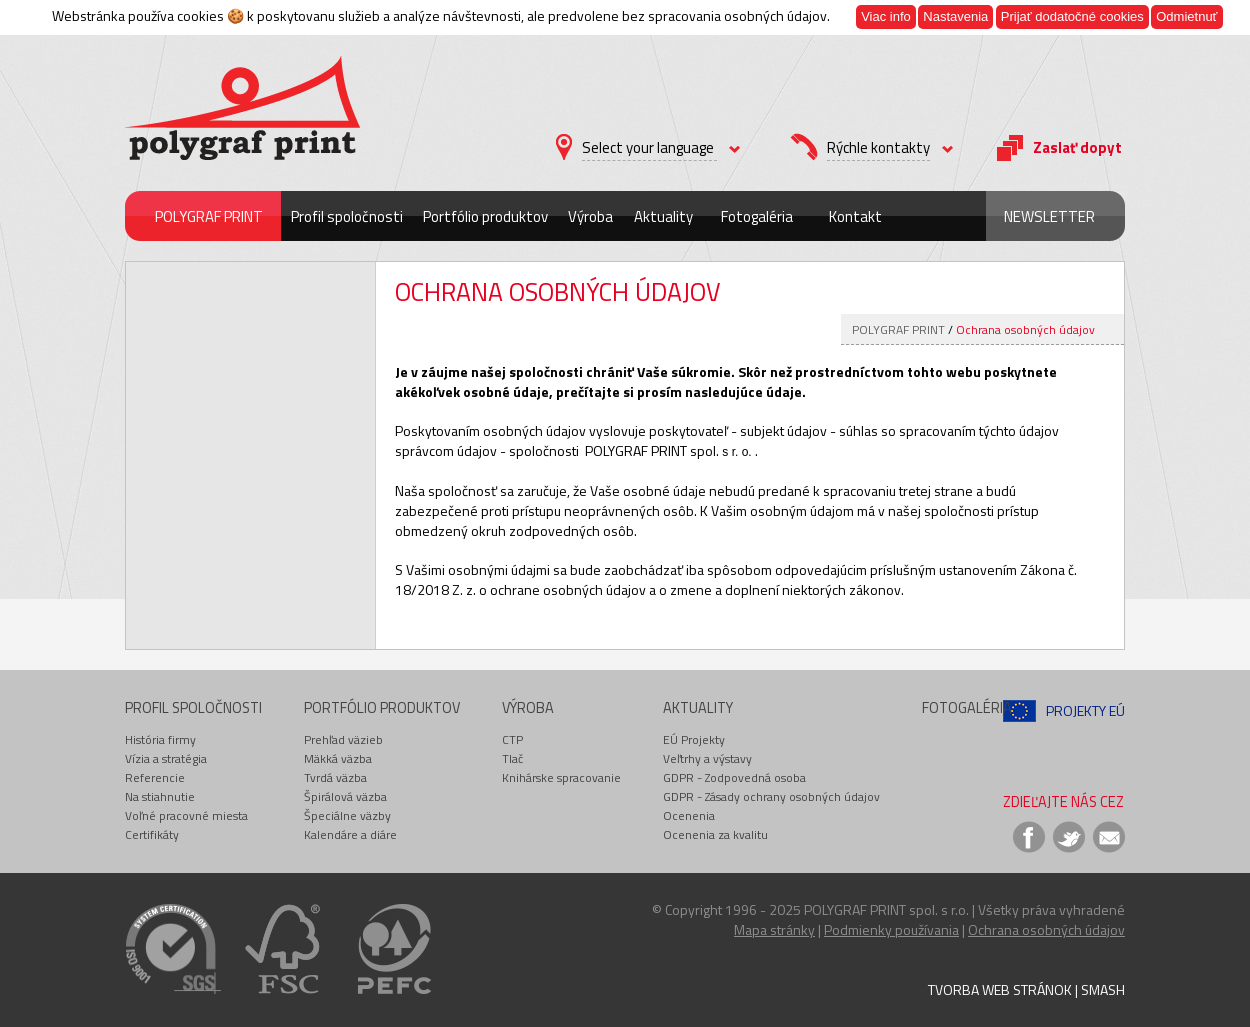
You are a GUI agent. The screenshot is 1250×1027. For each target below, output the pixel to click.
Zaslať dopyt (1077, 147)
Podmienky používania (891, 929)
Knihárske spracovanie (561, 777)
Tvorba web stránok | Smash (1026, 989)
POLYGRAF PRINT (209, 216)
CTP (512, 739)
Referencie (155, 777)
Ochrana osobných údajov (1025, 329)
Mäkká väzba (338, 758)
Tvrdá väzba (335, 777)
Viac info (886, 16)
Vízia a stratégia (166, 758)
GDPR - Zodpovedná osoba (734, 777)
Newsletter (1049, 216)
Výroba (590, 216)
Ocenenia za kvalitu (715, 834)
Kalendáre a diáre (350, 834)
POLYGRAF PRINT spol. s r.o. (886, 909)
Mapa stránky (774, 929)
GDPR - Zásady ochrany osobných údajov (771, 796)
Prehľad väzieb (343, 739)
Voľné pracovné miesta (186, 815)
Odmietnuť (1186, 16)
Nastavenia (955, 16)
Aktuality (663, 216)
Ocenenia (689, 815)
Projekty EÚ (1085, 710)
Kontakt (855, 216)
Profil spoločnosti (347, 216)
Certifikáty (152, 834)
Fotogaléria (757, 216)
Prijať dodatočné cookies (1072, 16)
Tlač (512, 758)
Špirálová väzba (345, 796)
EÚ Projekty (694, 739)
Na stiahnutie (160, 796)
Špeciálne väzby (347, 815)
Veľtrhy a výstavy (707, 758)
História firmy (160, 739)
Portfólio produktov (485, 216)
